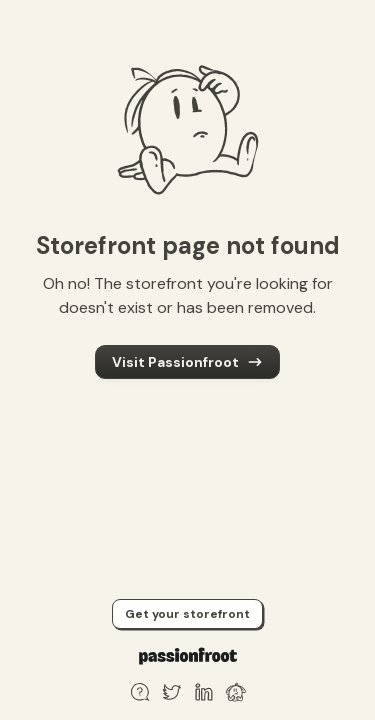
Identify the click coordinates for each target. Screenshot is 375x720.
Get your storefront (187, 614)
